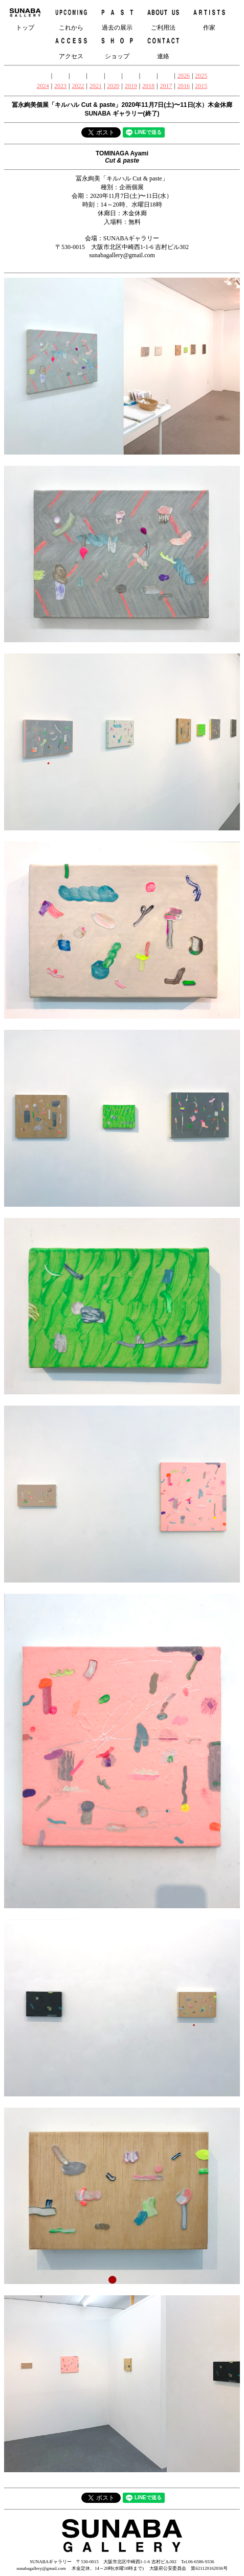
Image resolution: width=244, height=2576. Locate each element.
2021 (96, 85)
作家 (209, 17)
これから (71, 17)
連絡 (163, 45)
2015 (201, 85)
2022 (78, 85)
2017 (166, 85)
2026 (184, 75)
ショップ (117, 45)
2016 (184, 85)
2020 (113, 85)
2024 (43, 85)
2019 (131, 85)
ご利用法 (163, 17)
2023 (60, 85)
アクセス (71, 45)
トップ (25, 17)
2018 (148, 85)
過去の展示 (117, 17)
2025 (201, 75)
